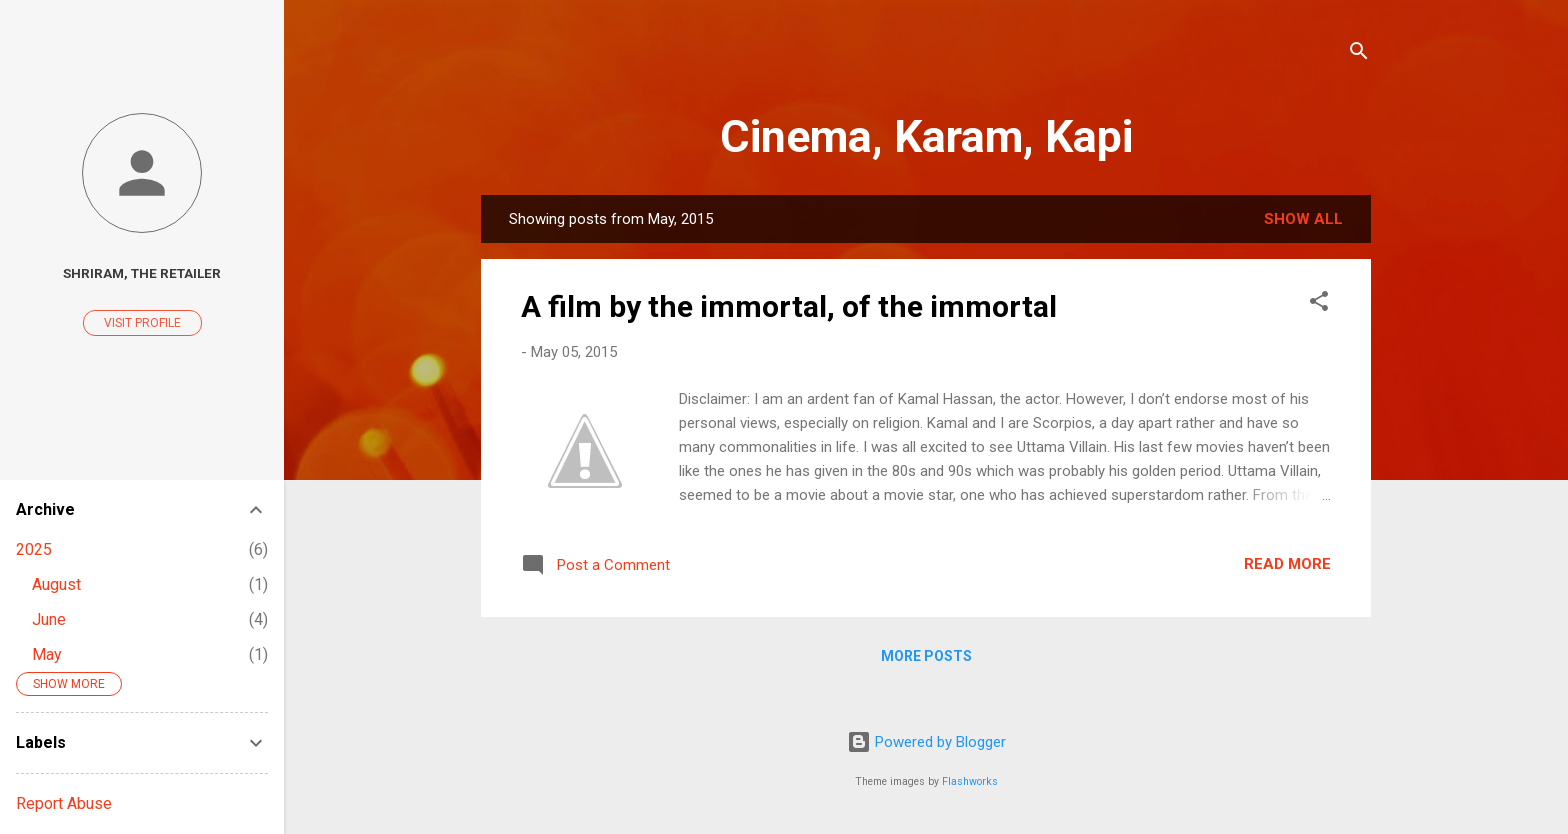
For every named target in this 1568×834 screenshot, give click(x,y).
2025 (34, 549)
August (56, 584)
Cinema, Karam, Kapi (926, 136)
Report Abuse (64, 803)
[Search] (1359, 54)
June (49, 619)
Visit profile (142, 323)
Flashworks (970, 781)
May (47, 654)
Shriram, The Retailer (142, 273)
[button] (1319, 304)
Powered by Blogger (926, 742)
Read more (1287, 564)
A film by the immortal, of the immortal (789, 306)
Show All (1303, 219)
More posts (926, 656)
